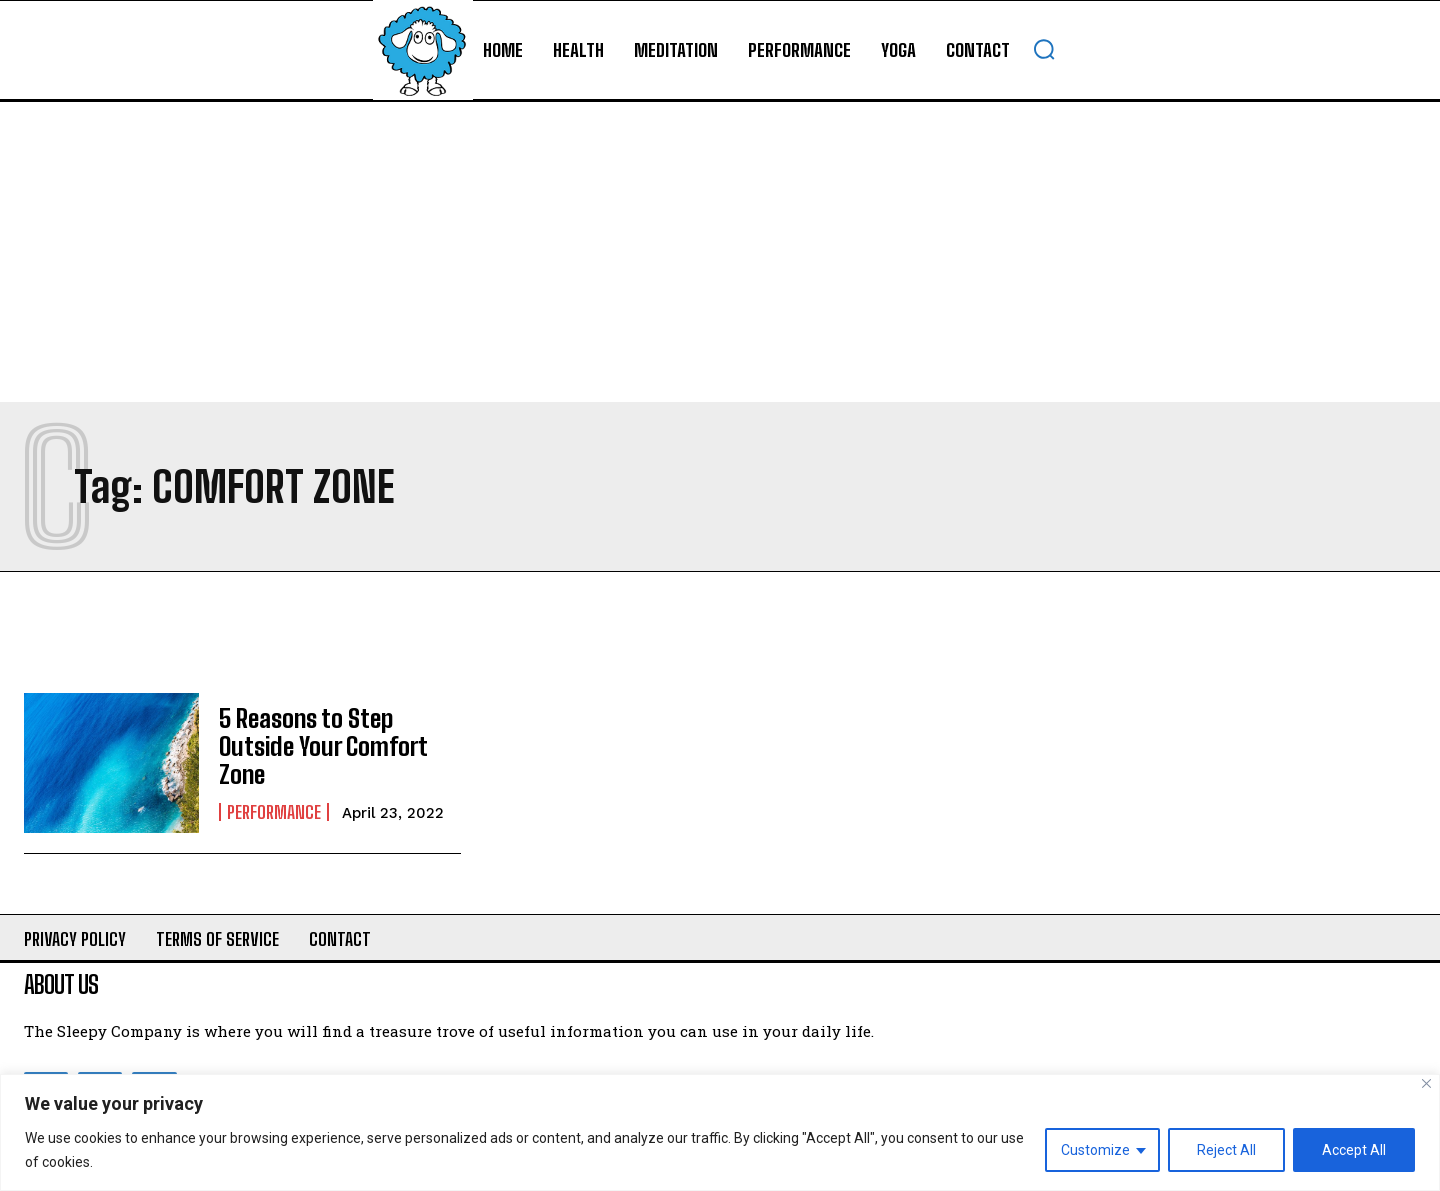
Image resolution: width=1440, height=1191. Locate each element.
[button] (1044, 49)
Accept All (1354, 1150)
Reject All (1226, 1150)
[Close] (1426, 1083)
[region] (720, 1132)
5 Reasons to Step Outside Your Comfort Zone (319, 746)
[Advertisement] (720, 252)
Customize (1095, 1150)
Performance (274, 810)
